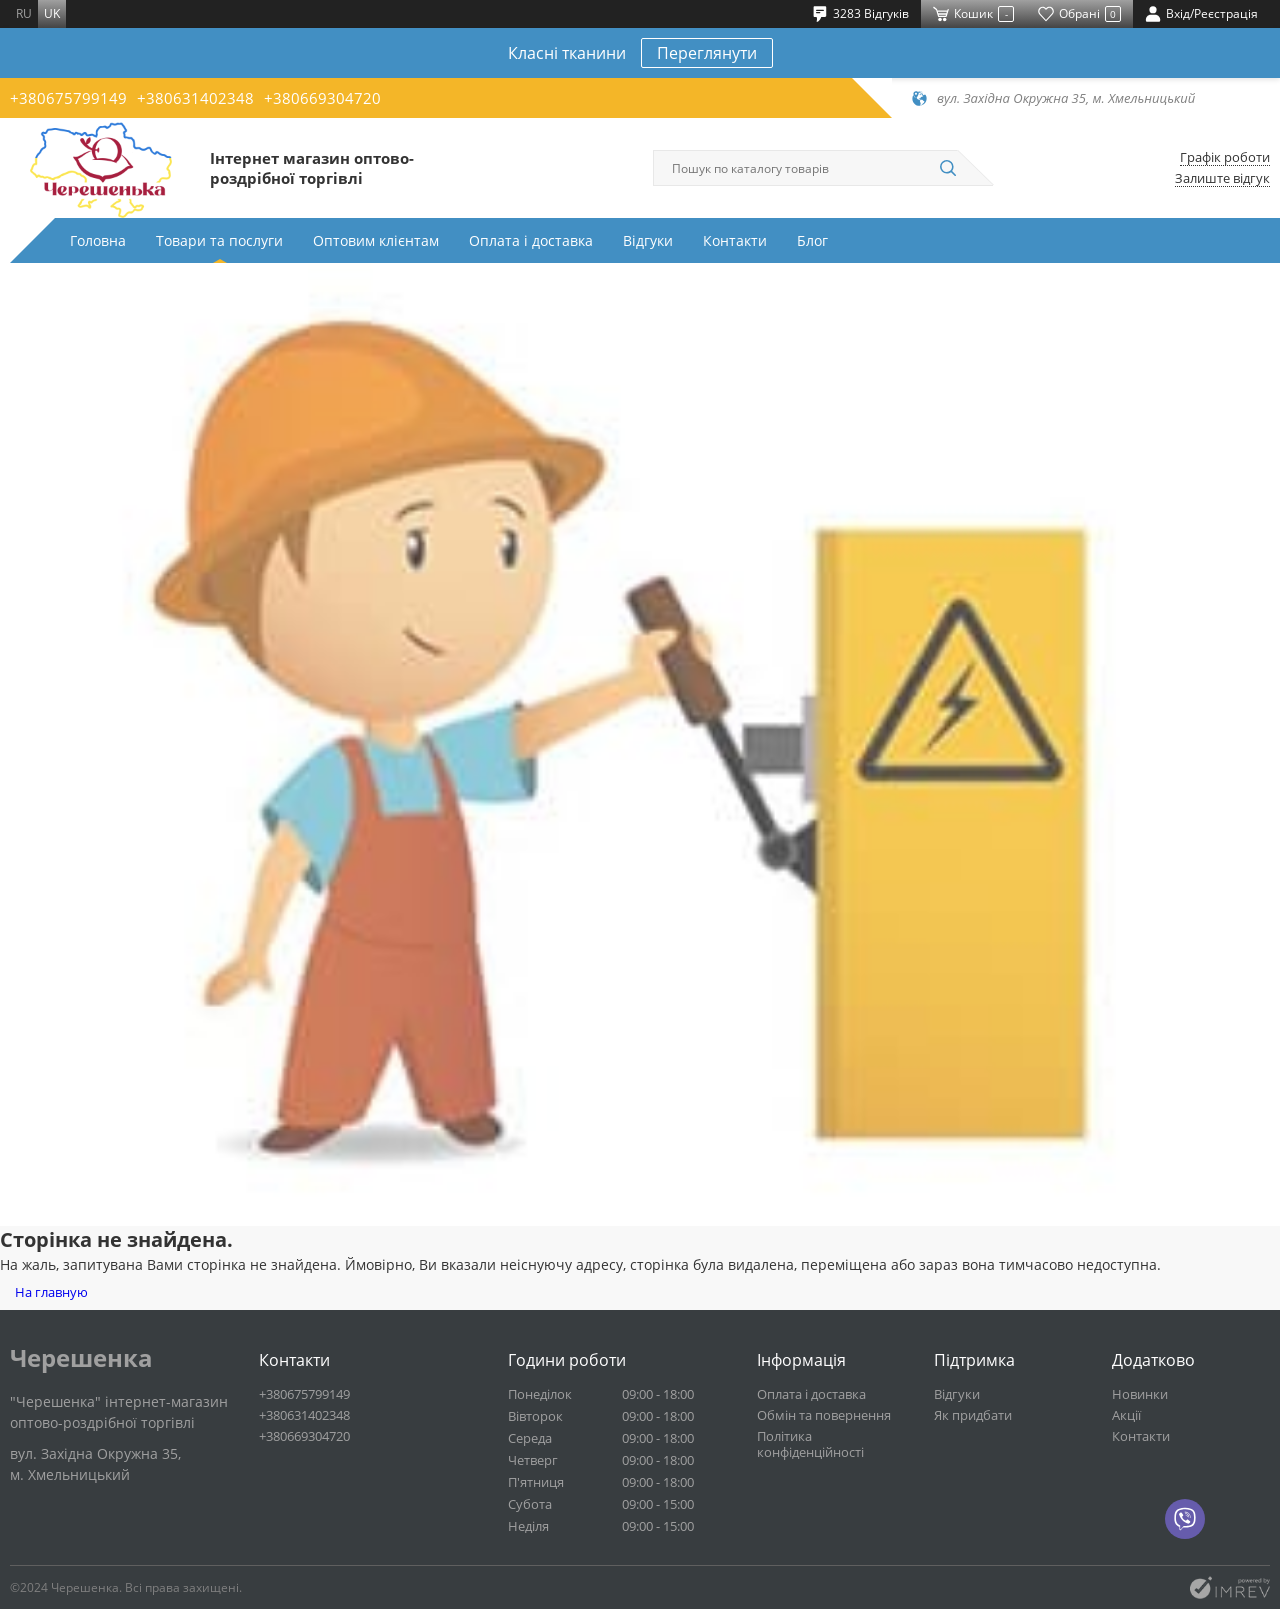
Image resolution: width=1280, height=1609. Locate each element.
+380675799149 (68, 98)
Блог (812, 240)
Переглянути (707, 53)
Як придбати (973, 1415)
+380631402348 (195, 98)
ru (24, 13)
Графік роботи (1225, 157)
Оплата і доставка (531, 240)
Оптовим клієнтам (376, 240)
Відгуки (648, 240)
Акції (1126, 1415)
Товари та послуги (219, 240)
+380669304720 (322, 98)
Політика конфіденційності (810, 1444)
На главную (51, 1292)
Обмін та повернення (824, 1415)
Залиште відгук (1222, 178)
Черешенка (81, 1358)
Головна (98, 240)
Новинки (1140, 1394)
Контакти (735, 240)
